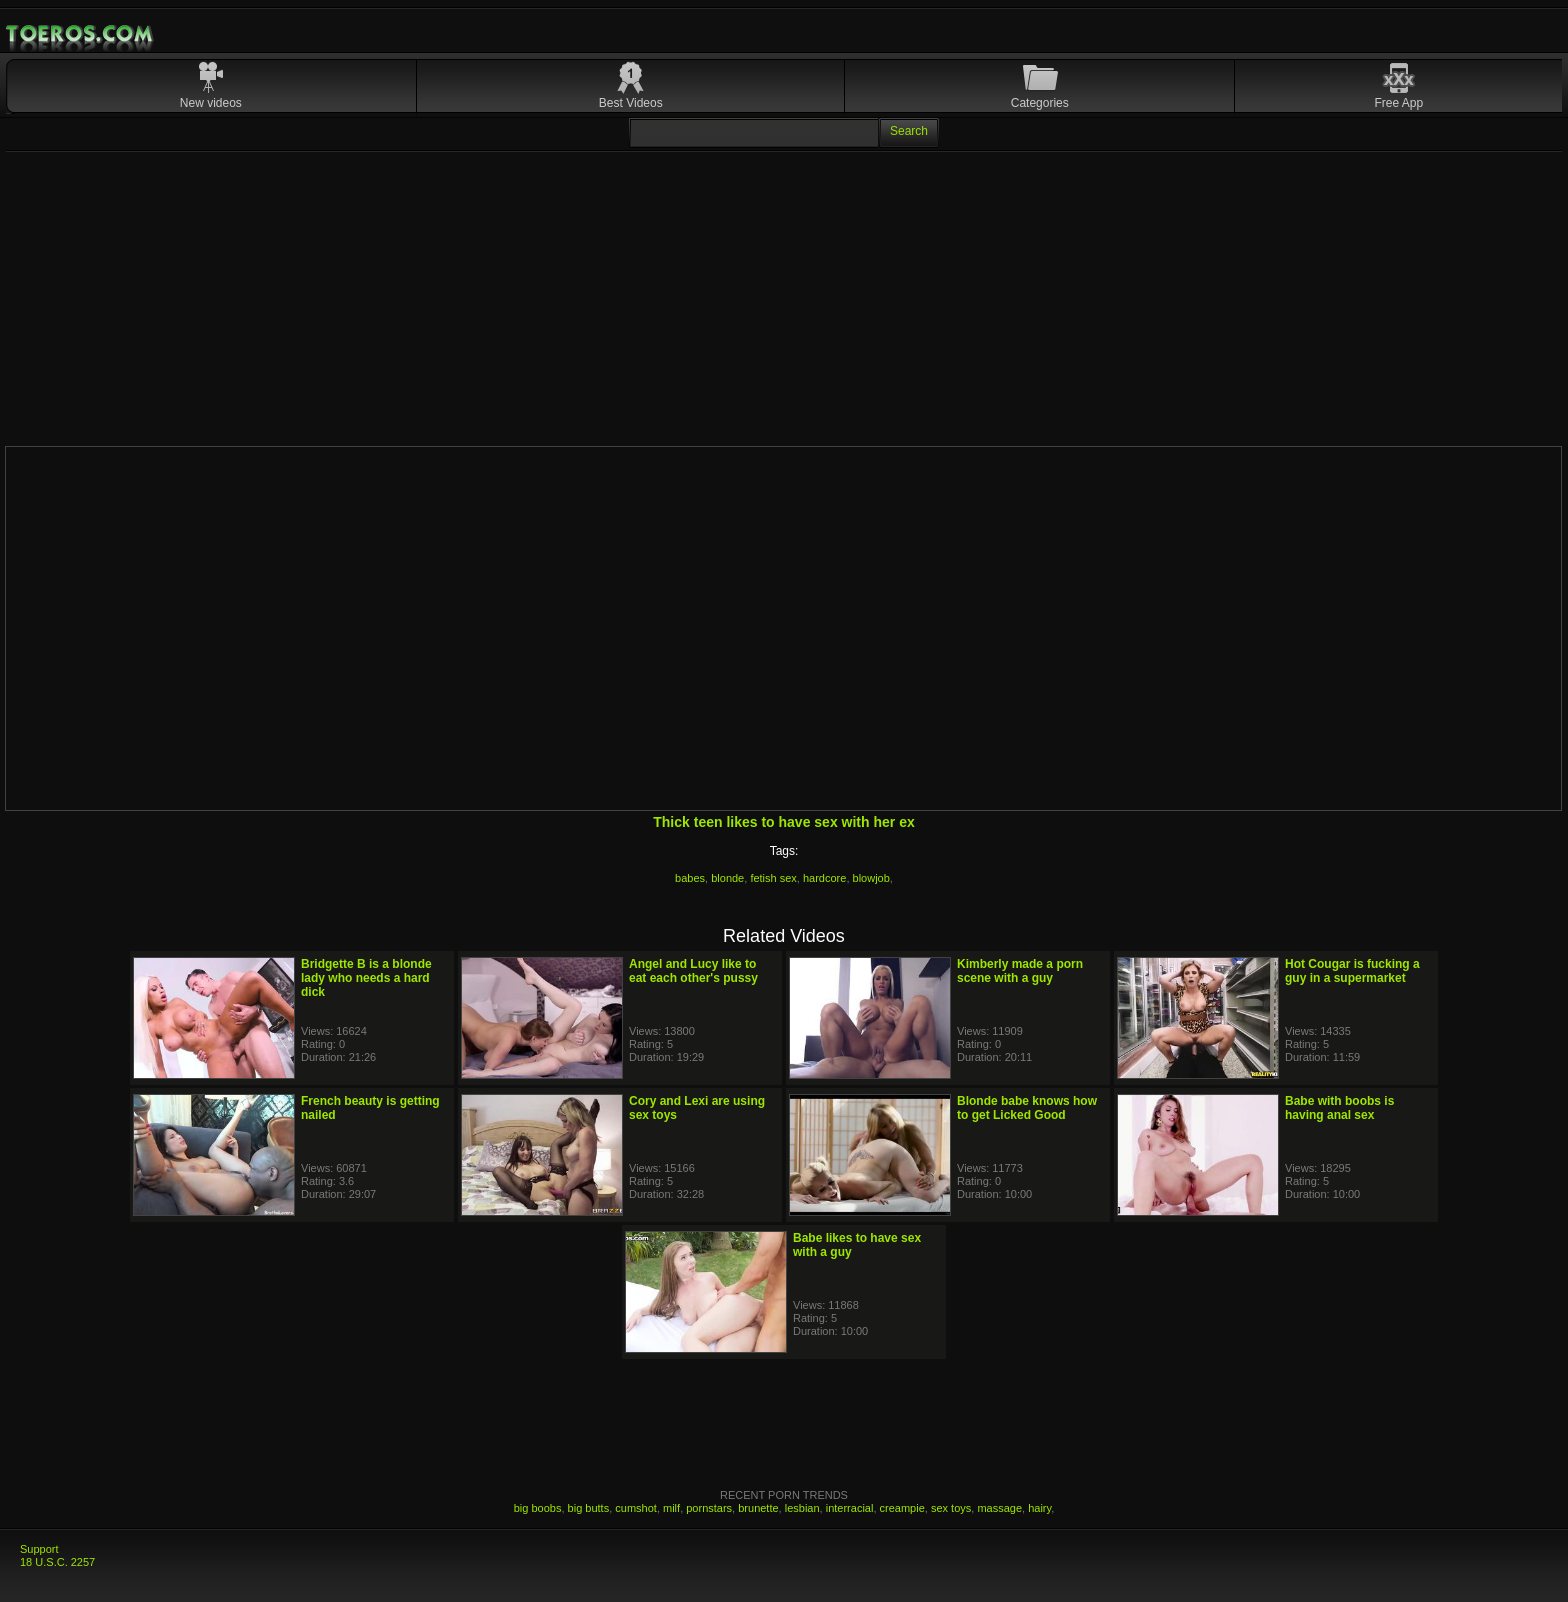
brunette (758, 1508)
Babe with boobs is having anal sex (1339, 1108)
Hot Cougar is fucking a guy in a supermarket (1352, 971)
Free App (1399, 103)
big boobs (538, 1508)
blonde (727, 878)
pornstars (709, 1508)
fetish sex (773, 878)
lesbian (802, 1508)
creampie (902, 1508)
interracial (850, 1508)
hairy (1039, 1508)
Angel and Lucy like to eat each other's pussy (693, 971)
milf (671, 1508)
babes (690, 878)
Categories (1040, 103)
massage (999, 1508)
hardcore (824, 878)
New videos (211, 103)
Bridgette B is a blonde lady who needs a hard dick (366, 978)
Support (39, 1549)
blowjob (871, 878)
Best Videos (631, 103)
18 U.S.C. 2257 (57, 1562)
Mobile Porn (81, 34)
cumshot (636, 1508)
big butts (589, 1508)
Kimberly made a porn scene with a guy (1020, 971)
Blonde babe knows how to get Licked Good (1027, 1108)
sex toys (951, 1508)
